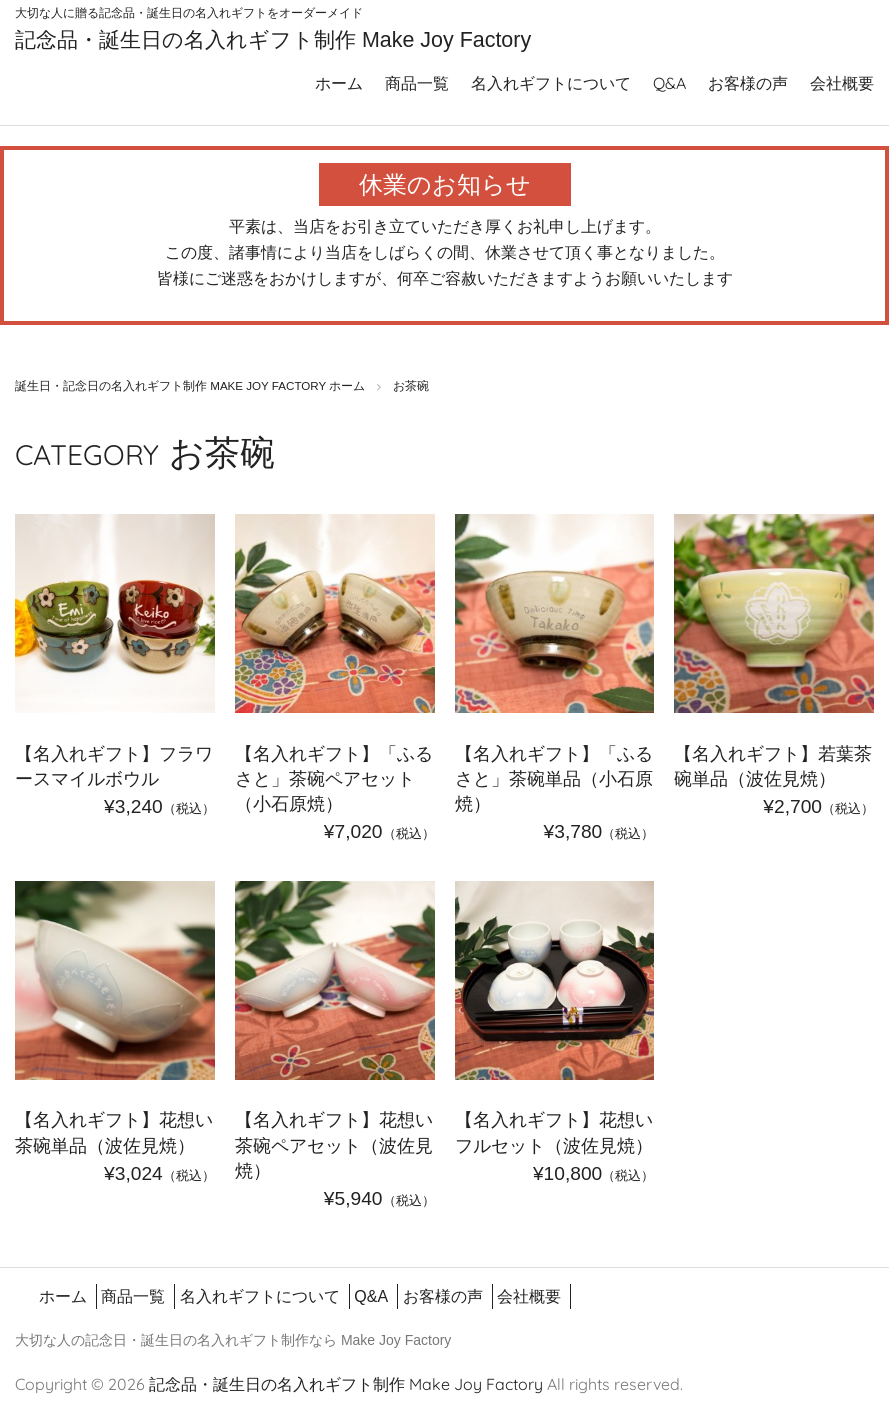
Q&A (669, 80)
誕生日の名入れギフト (211, 1337)
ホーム (339, 80)
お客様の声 (748, 80)
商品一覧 (417, 80)
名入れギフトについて (551, 80)
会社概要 (842, 80)
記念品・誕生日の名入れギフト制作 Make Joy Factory (245, 37)
